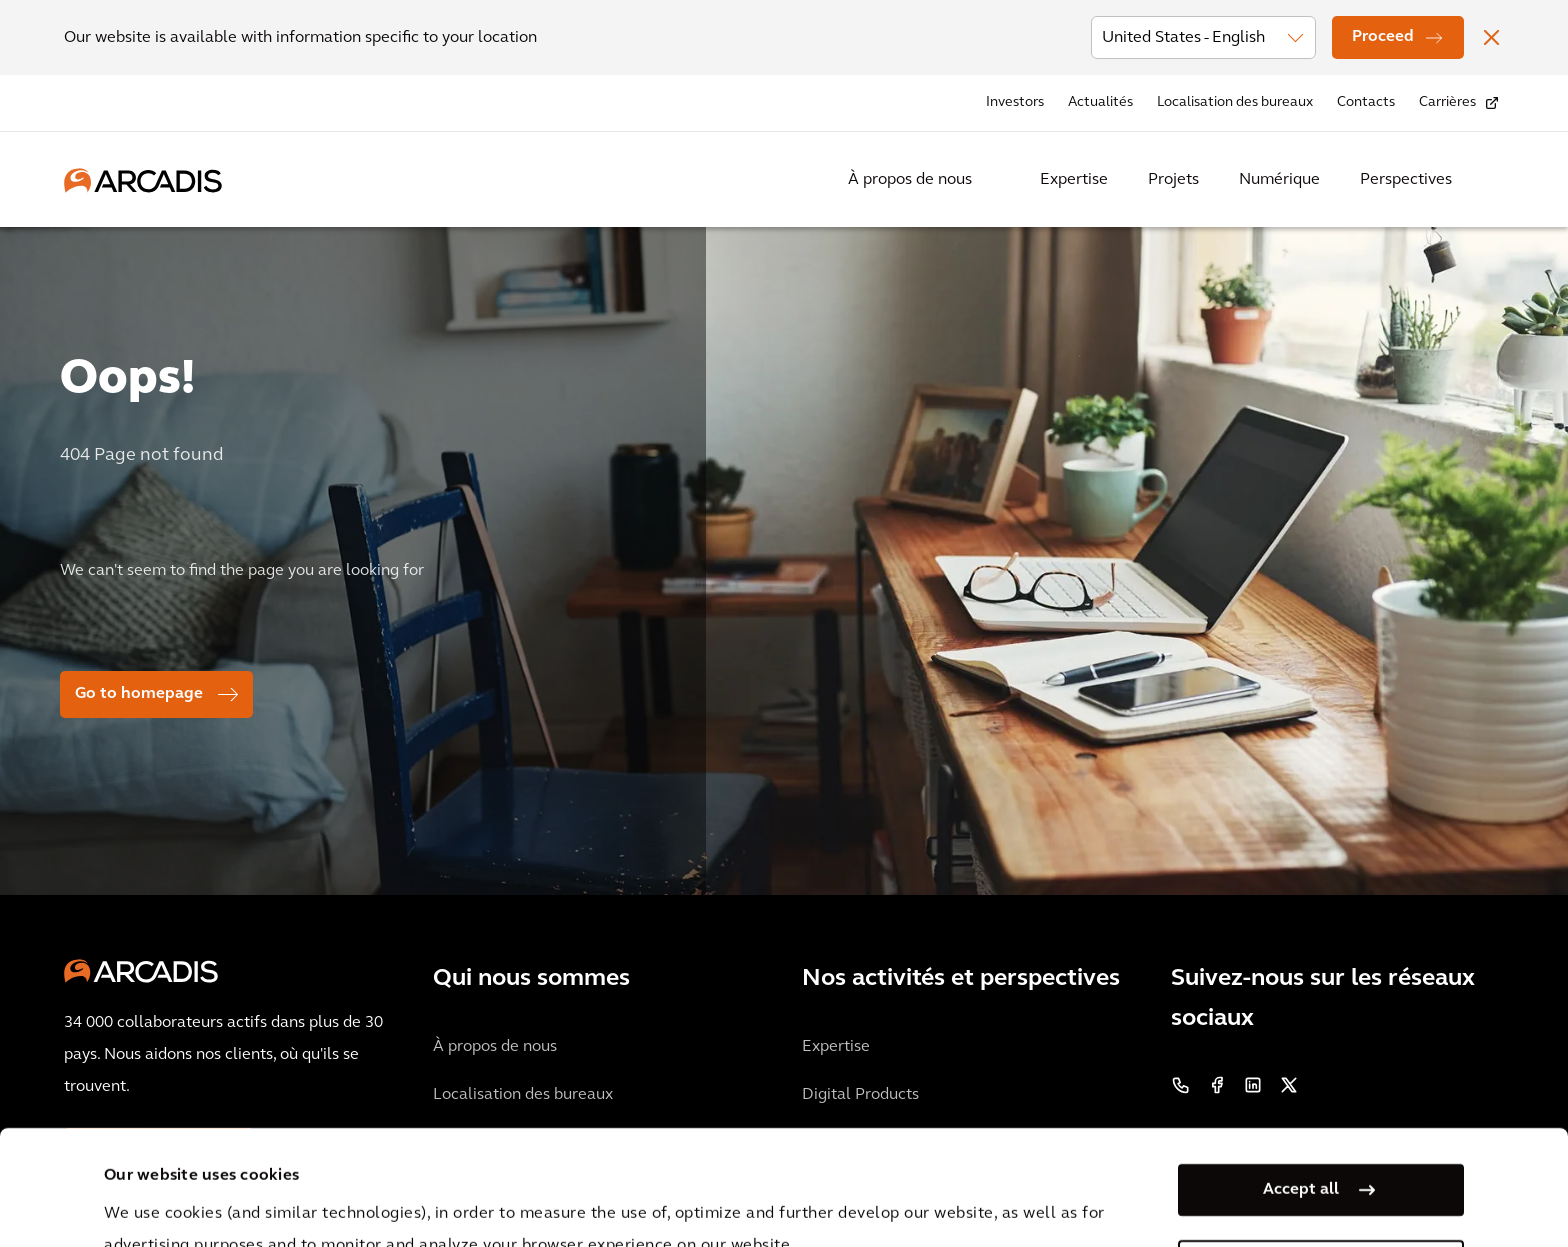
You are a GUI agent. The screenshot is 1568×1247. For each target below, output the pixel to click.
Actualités (1100, 102)
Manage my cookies (1301, 1151)
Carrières (1447, 102)
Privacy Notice (475, 1195)
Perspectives (1406, 180)
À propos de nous (910, 180)
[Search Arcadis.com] (1492, 180)
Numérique (1279, 180)
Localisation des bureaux (1235, 102)
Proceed (1383, 37)
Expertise (1074, 180)
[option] (784, 552)
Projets (1173, 180)
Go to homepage (139, 694)
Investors (1015, 102)
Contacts (1366, 102)
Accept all (1301, 1075)
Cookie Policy (625, 1195)
